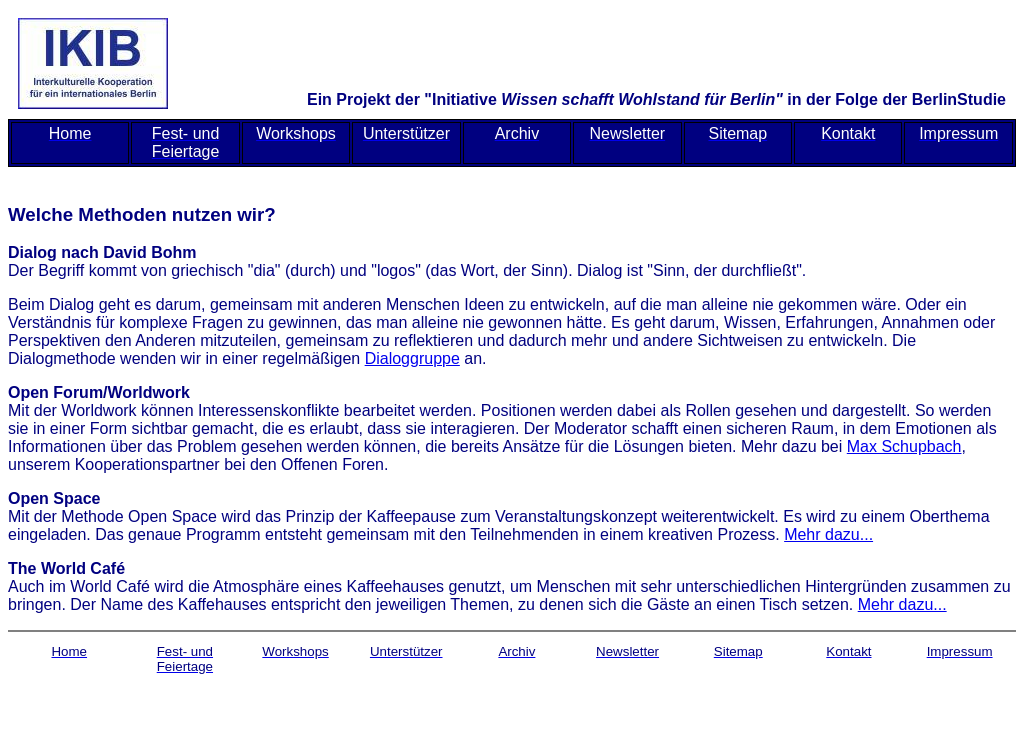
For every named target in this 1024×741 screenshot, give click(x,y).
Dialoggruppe (412, 358)
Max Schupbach (904, 446)
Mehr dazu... (828, 534)
